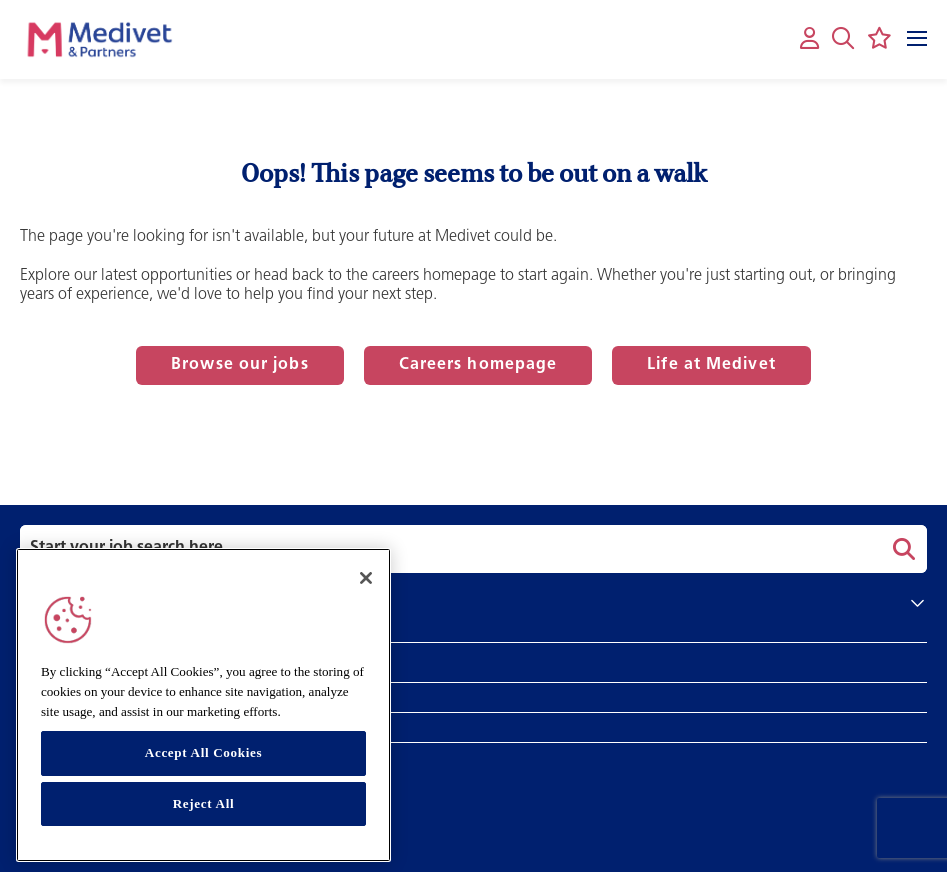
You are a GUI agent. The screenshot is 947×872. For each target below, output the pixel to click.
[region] (203, 705)
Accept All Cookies (203, 752)
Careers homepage (478, 365)
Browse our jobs (240, 365)
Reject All (204, 803)
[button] (843, 38)
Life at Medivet (711, 365)
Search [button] (901, 549)
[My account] (809, 39)
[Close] (366, 578)
